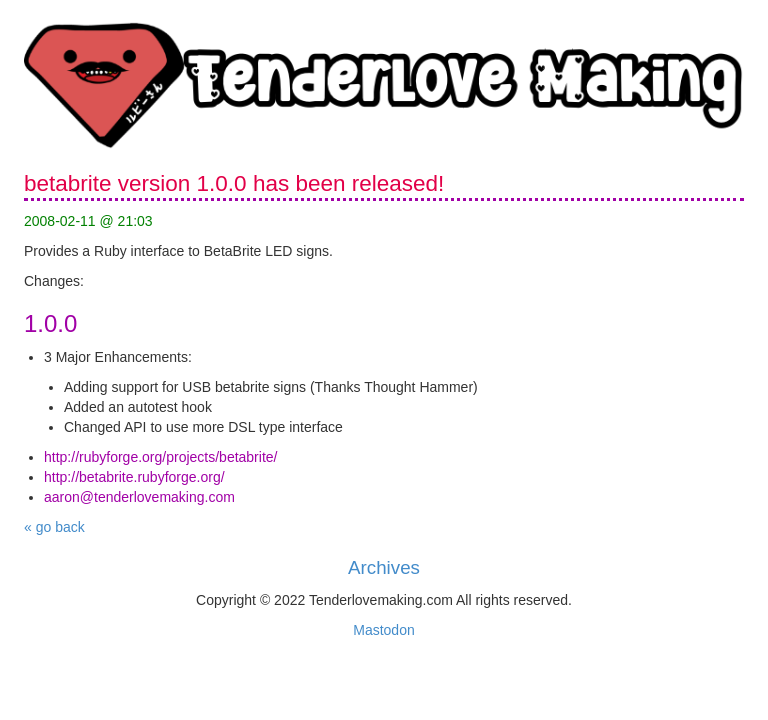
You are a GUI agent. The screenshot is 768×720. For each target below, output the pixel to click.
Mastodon (383, 630)
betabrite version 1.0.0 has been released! (234, 183)
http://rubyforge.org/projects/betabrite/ (160, 457)
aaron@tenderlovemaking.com (139, 497)
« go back (54, 527)
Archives (384, 567)
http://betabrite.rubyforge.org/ (134, 477)
